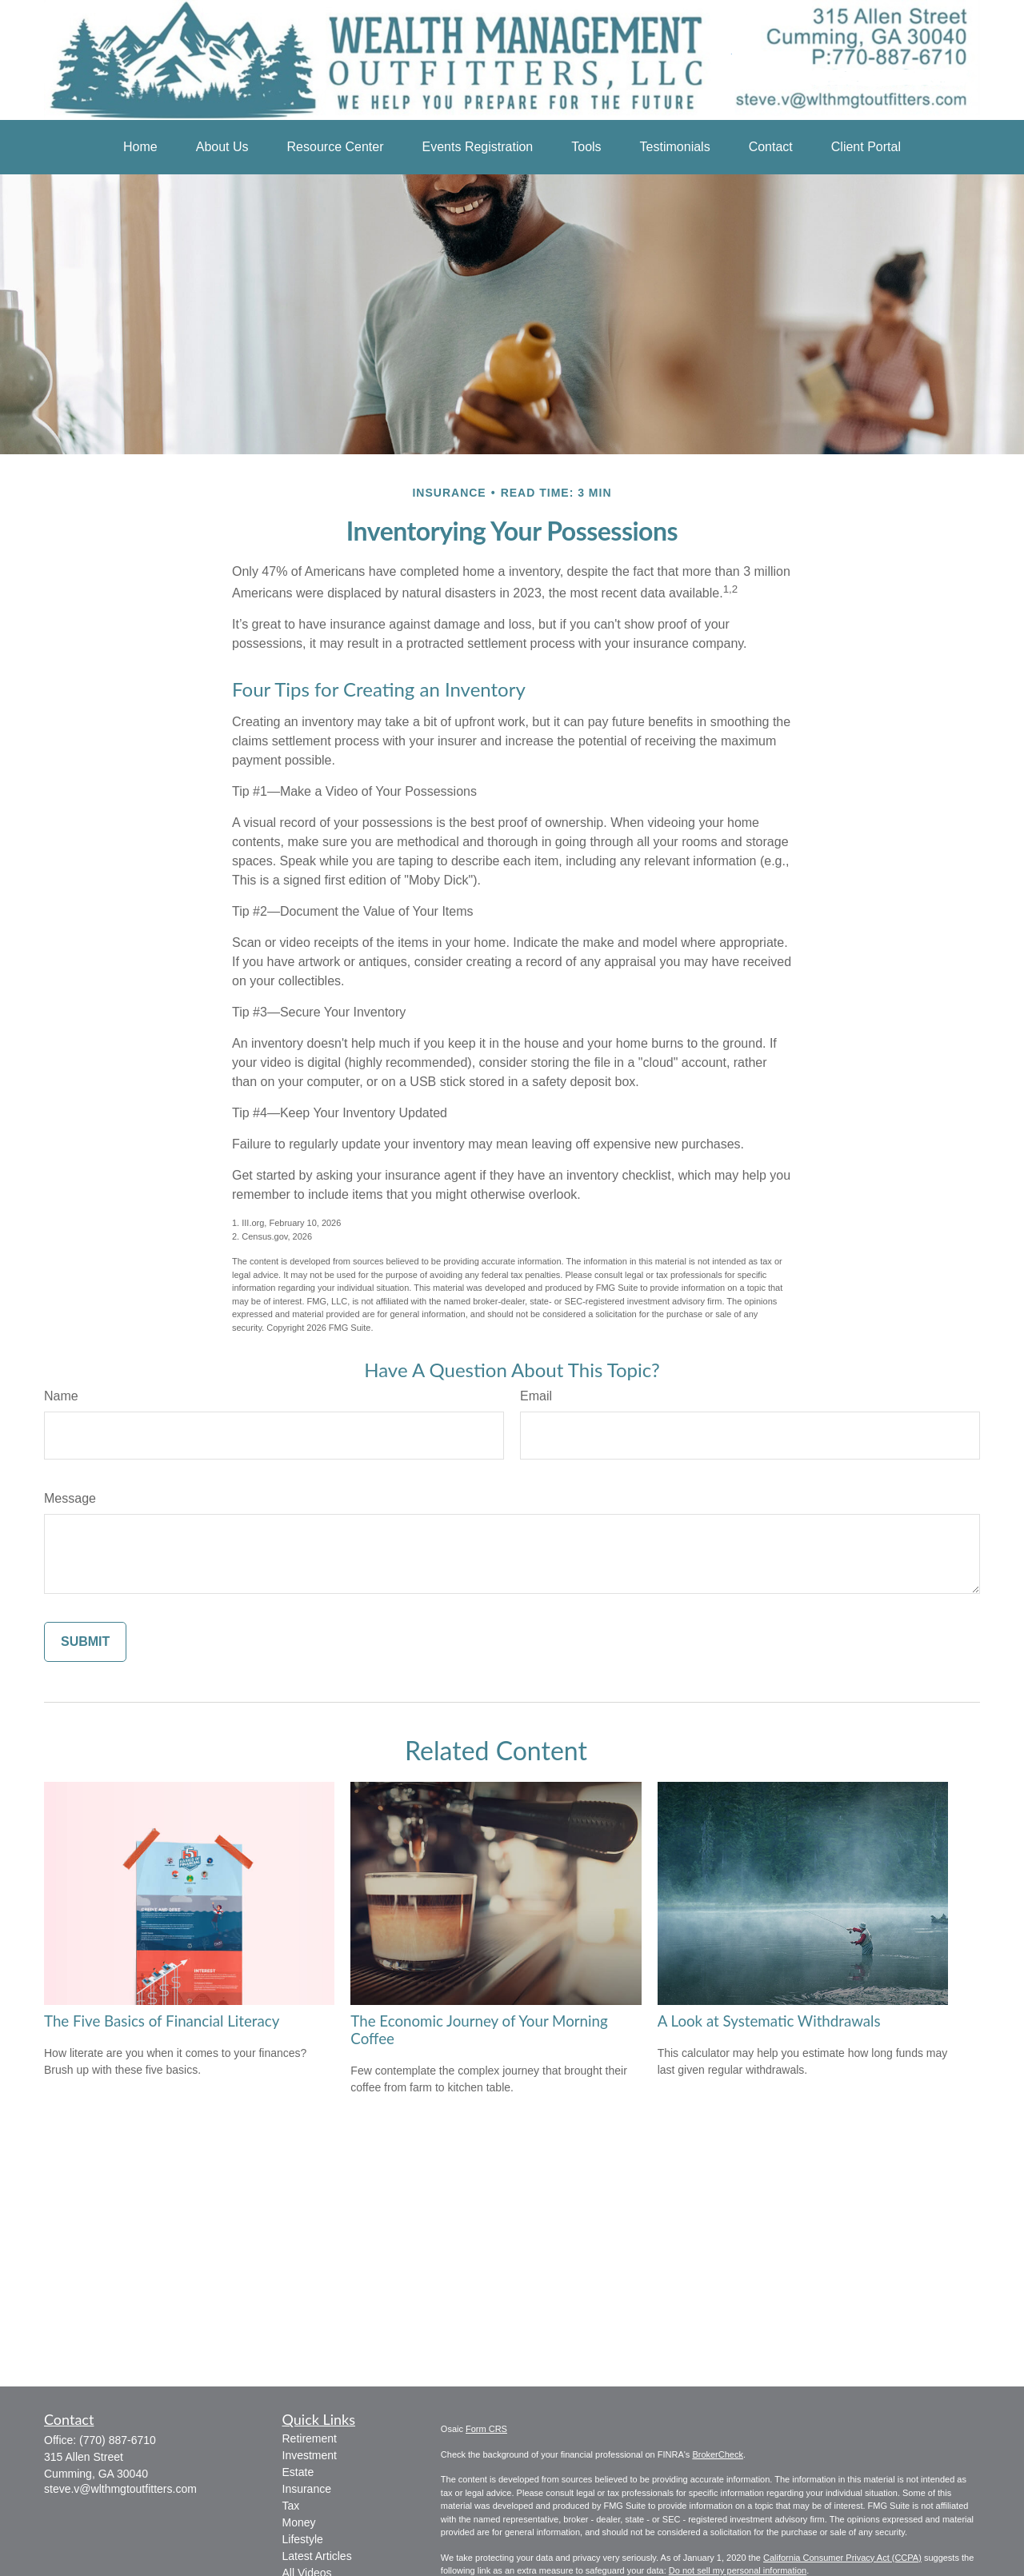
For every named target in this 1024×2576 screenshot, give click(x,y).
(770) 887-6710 (117, 2440)
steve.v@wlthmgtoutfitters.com (120, 2488)
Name (61, 1396)
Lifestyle (302, 2539)
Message (70, 1498)
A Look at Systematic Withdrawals (769, 2021)
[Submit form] (85, 1642)
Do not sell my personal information (737, 2570)
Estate (298, 2472)
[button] (140, 147)
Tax (291, 2505)
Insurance (306, 2488)
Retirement (309, 2438)
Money (299, 2522)
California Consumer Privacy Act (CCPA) (842, 2557)
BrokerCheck (717, 2454)
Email (536, 1396)
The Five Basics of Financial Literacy (161, 2021)
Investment (309, 2455)
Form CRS (486, 2429)
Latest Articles (317, 2556)
